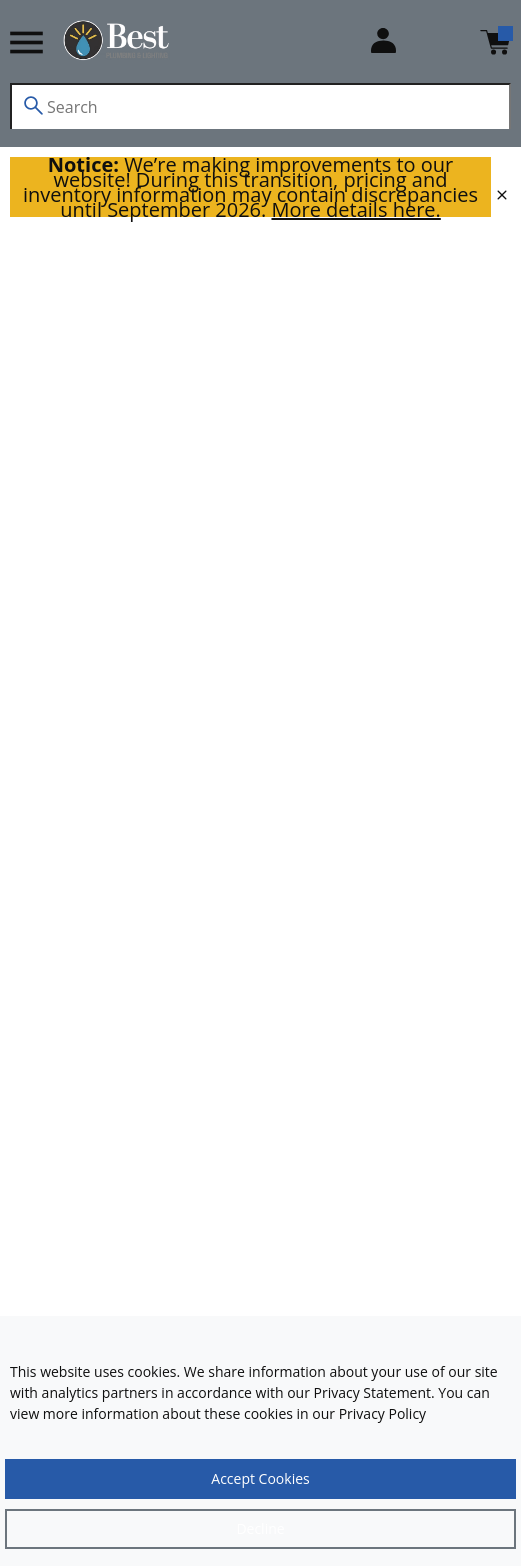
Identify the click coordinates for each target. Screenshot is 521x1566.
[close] (502, 195)
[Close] (260, 1529)
